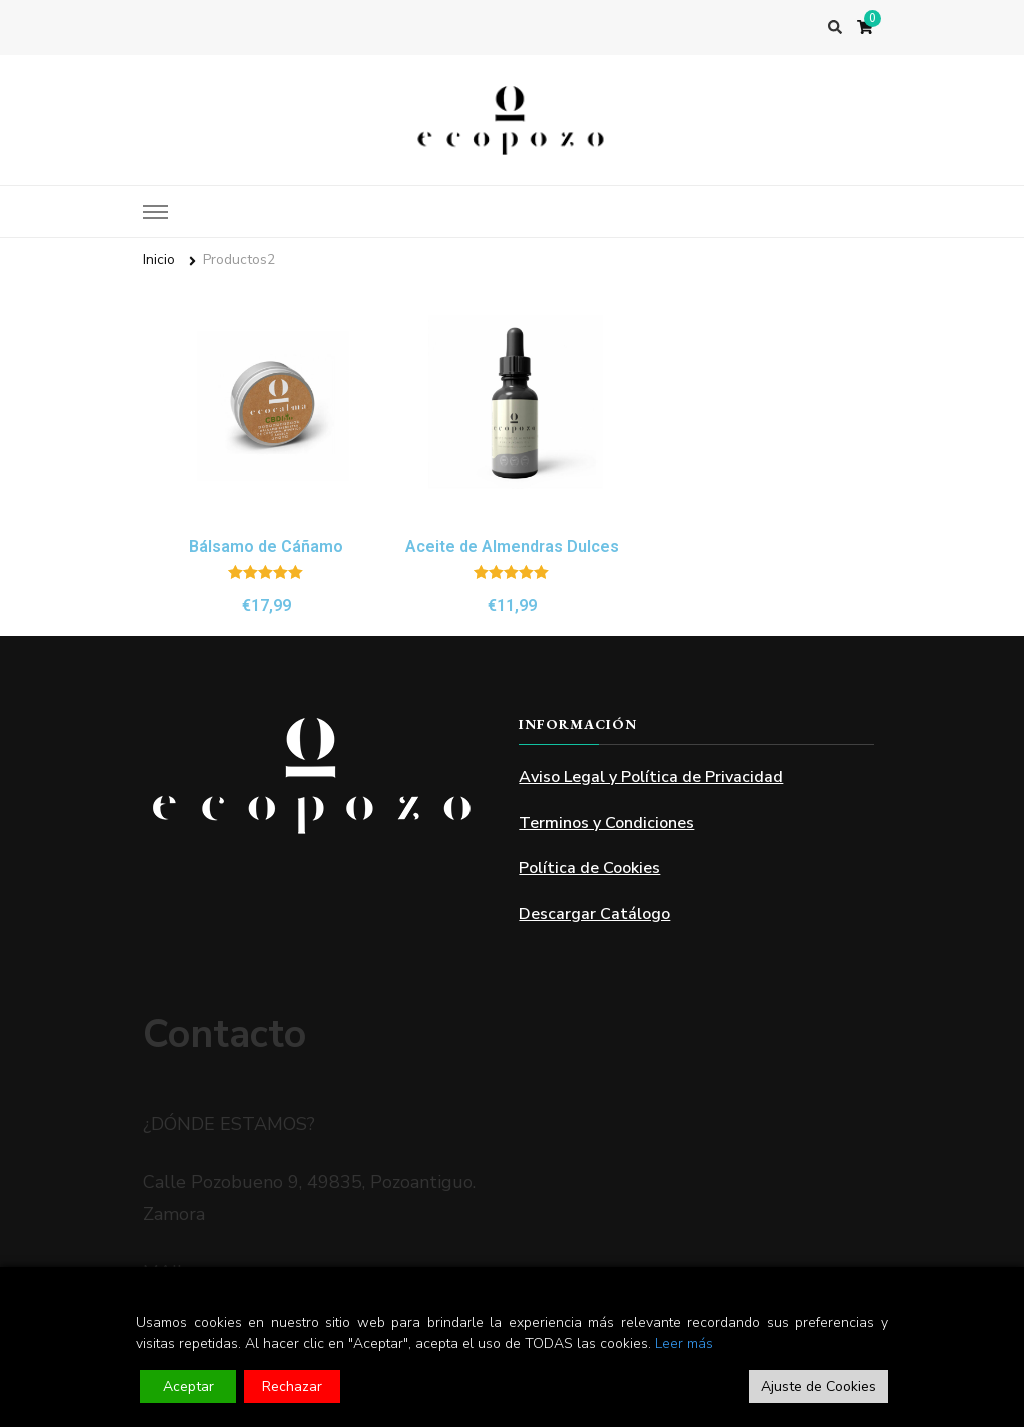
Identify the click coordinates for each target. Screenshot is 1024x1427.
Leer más (684, 1343)
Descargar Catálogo (594, 914)
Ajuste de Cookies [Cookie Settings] (818, 1386)
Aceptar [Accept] (188, 1386)
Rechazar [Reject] (292, 1386)
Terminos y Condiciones (606, 823)
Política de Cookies (589, 868)
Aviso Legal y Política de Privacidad (651, 777)
